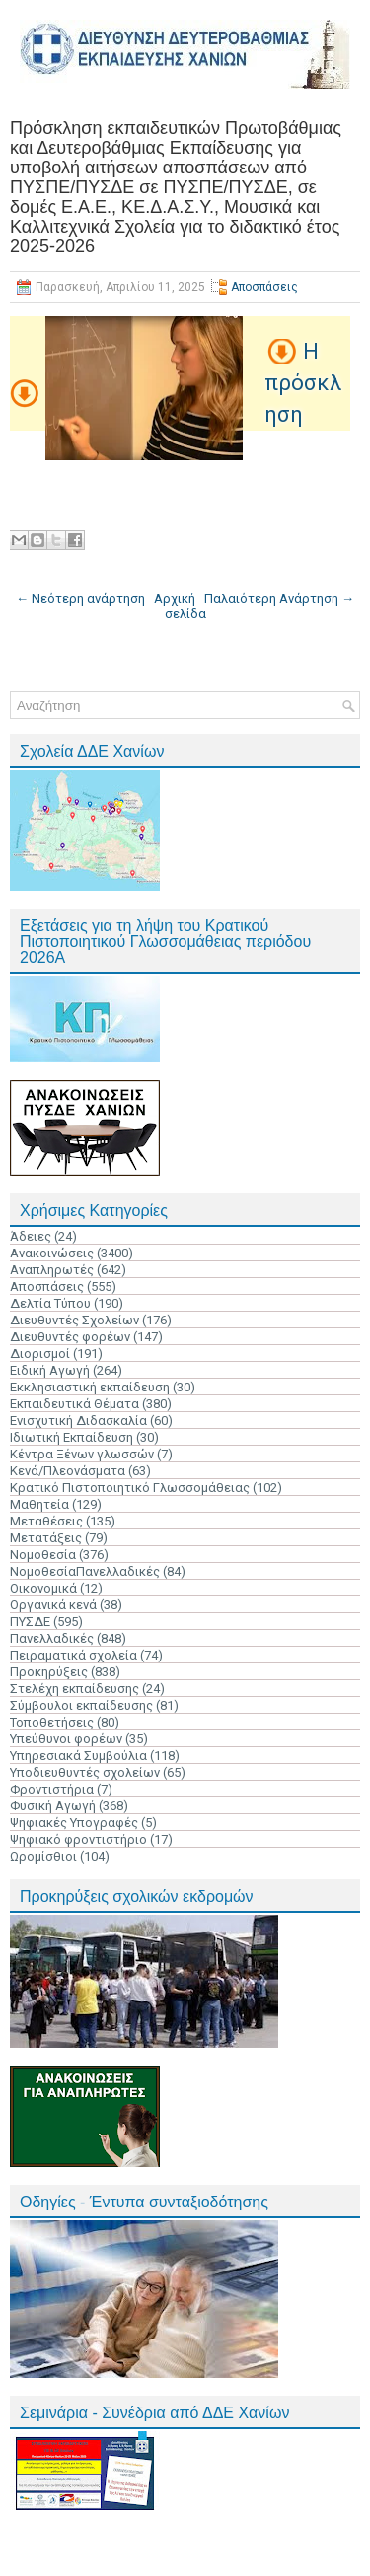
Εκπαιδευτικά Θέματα (74, 1403)
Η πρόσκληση (302, 383)
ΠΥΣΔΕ (30, 1621)
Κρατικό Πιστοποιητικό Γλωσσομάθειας (130, 1487)
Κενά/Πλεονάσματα (67, 1470)
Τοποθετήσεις (52, 1722)
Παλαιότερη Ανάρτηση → (279, 598)
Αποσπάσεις (264, 287)
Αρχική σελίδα (180, 606)
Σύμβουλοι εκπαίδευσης (81, 1705)
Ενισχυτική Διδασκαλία (78, 1420)
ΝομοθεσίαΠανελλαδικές (85, 1571)
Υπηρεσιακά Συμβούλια (78, 1755)
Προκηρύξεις (49, 1671)
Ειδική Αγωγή (50, 1370)
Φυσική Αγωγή (53, 1805)
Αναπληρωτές (52, 1269)
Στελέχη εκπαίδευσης (74, 1688)
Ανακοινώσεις (52, 1253)
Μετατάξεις (46, 1537)
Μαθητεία (39, 1504)
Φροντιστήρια (52, 1789)
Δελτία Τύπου (50, 1303)
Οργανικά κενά (53, 1604)
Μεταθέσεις (46, 1521)
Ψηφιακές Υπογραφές (74, 1822)
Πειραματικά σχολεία (73, 1655)
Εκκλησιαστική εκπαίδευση (90, 1387)
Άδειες (30, 1236)
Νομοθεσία (43, 1554)
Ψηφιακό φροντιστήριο (78, 1839)
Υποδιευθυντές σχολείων (85, 1772)
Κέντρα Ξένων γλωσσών (82, 1454)
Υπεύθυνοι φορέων (66, 1738)
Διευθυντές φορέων (70, 1336)
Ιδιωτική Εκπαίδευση (71, 1437)
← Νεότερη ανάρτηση (80, 598)
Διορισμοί (40, 1353)
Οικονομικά (43, 1588)
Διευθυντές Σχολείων (74, 1320)
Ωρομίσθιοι (43, 1856)
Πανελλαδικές (52, 1638)
